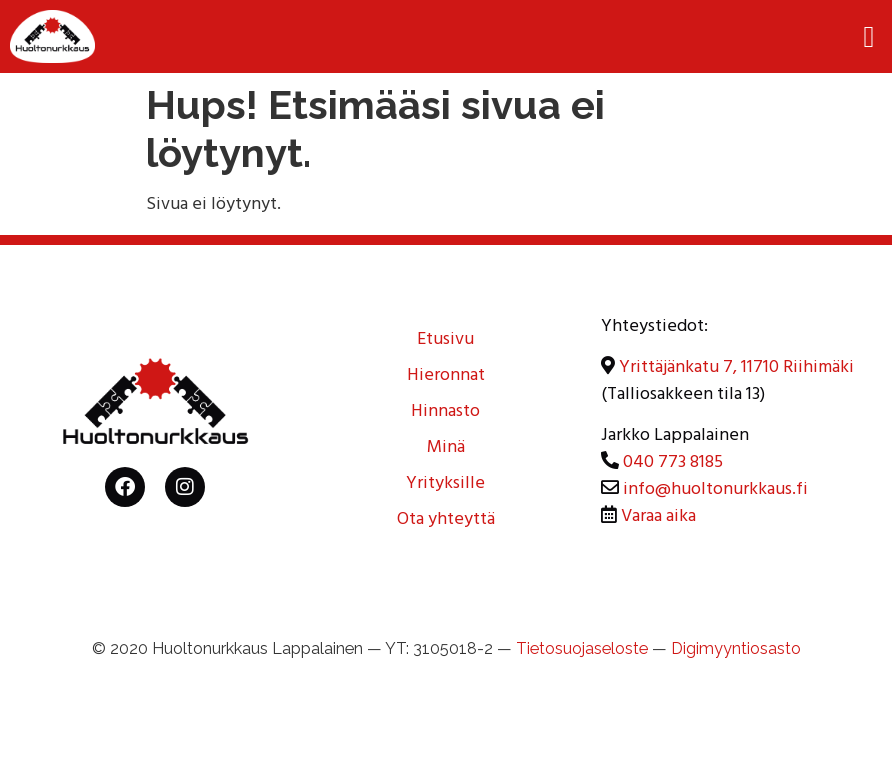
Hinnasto (445, 413)
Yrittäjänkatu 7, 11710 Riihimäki (736, 369)
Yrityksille (445, 485)
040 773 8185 (673, 464)
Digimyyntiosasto (736, 648)
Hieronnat (446, 377)
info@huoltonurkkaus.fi (715, 491)
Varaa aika (658, 518)
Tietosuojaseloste (582, 648)
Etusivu (445, 341)
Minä (446, 449)
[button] (869, 36)
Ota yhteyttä (446, 521)
